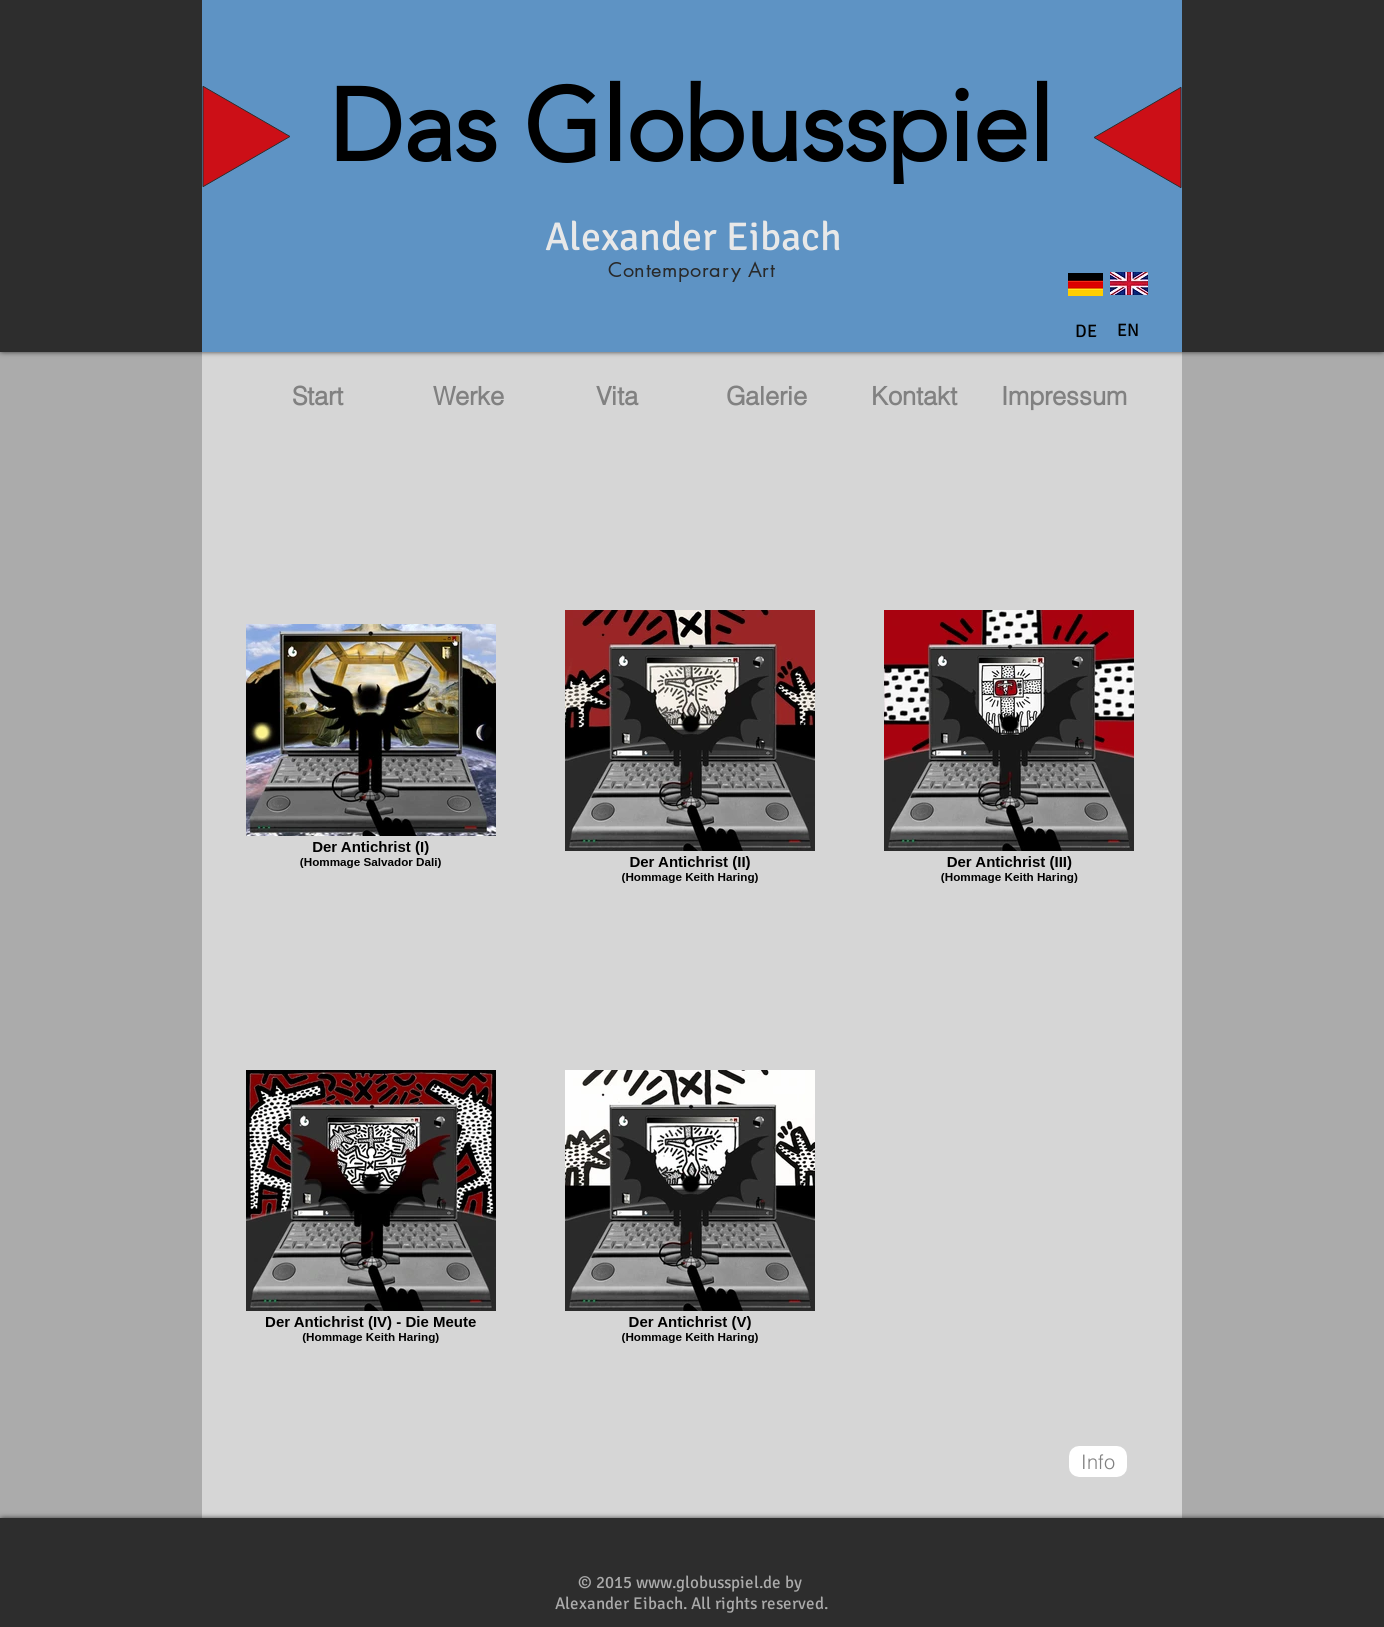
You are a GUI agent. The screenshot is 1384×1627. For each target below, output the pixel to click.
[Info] (1098, 1461)
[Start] (317, 396)
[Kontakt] (914, 396)
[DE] (1086, 332)
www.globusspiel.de (708, 1582)
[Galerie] (766, 396)
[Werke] (468, 396)
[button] (1128, 331)
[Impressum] (1064, 396)
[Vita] (617, 396)
